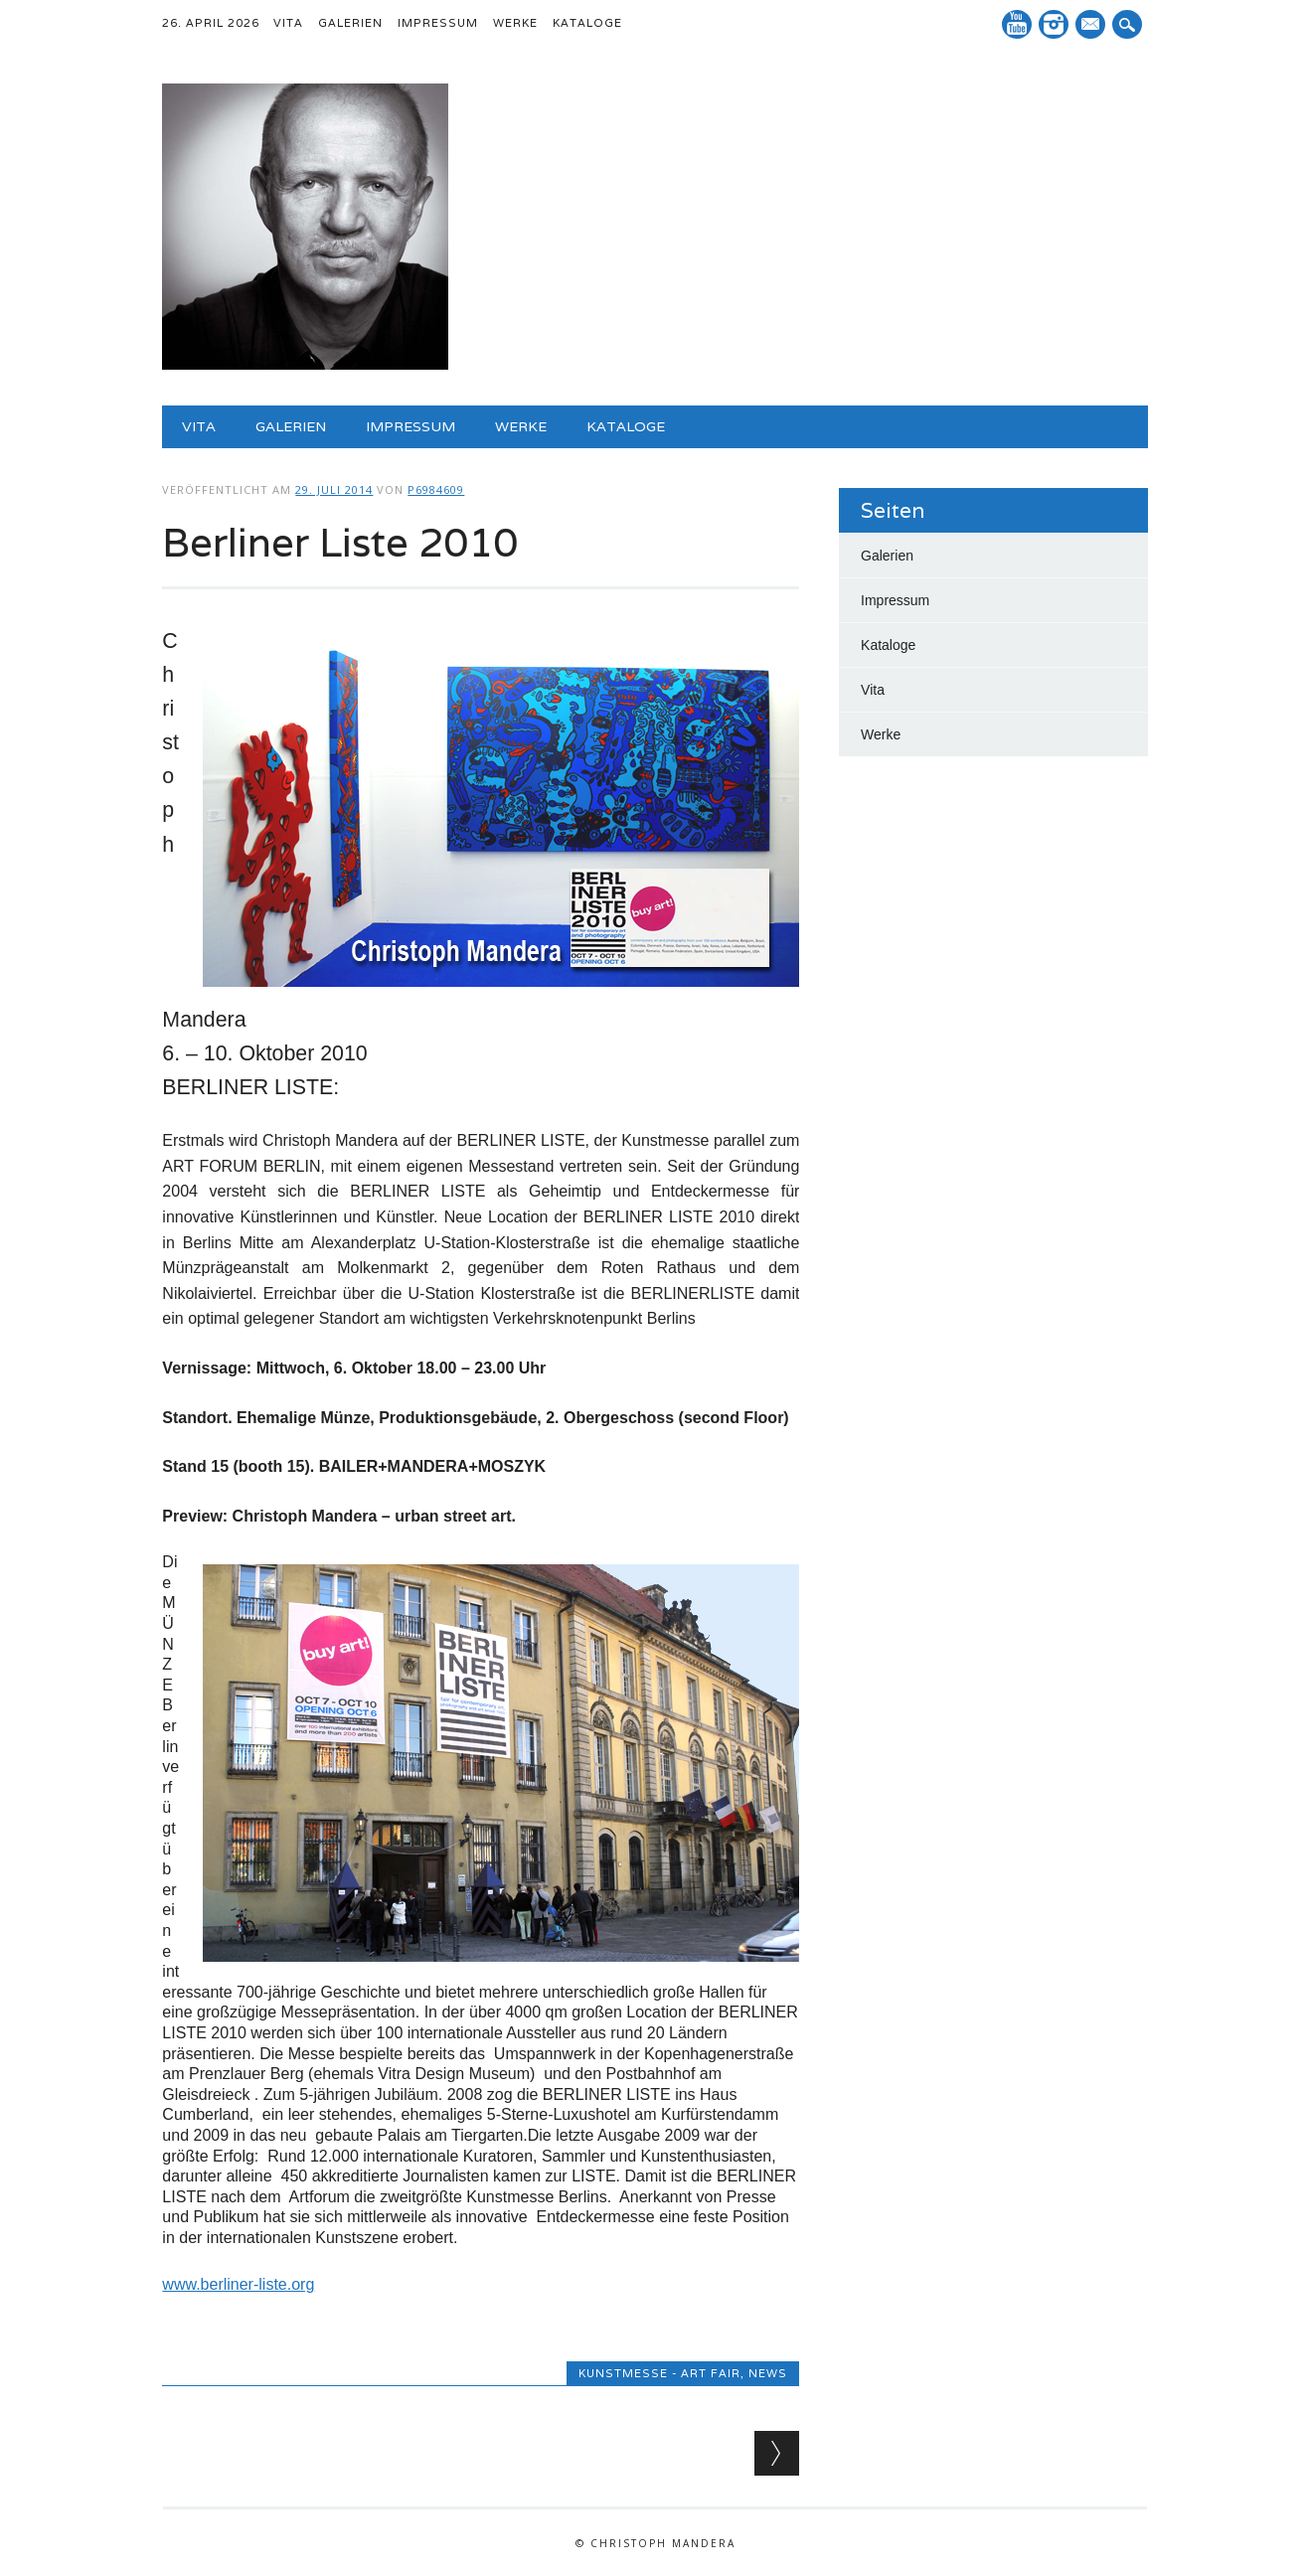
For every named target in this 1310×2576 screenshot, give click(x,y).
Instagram (1053, 24)
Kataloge (587, 23)
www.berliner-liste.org (238, 2284)
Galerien (350, 23)
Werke (515, 23)
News (767, 2373)
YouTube (1017, 24)
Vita (288, 23)
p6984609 (436, 489)
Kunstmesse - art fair (659, 2373)
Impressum (438, 23)
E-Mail (1092, 26)
